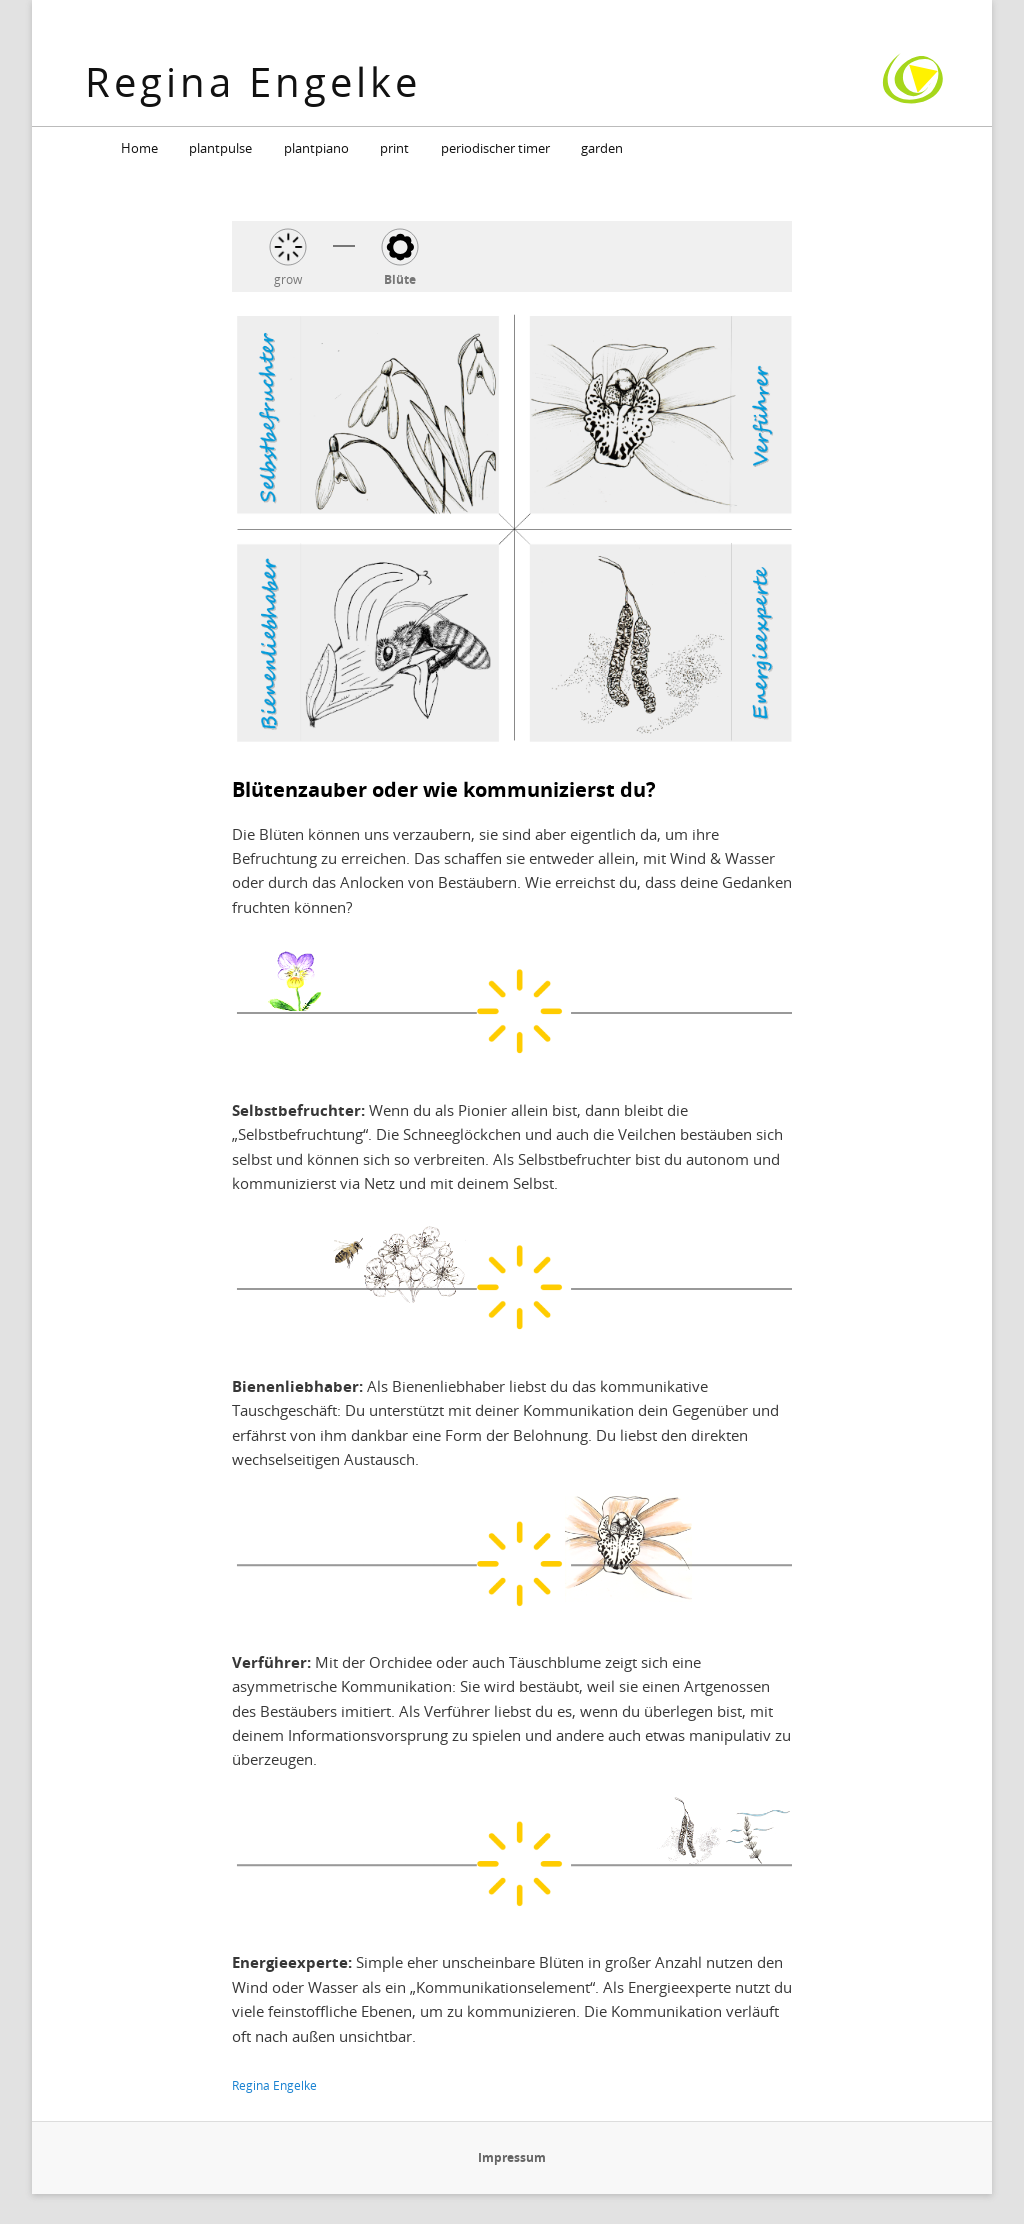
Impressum (512, 2157)
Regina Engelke (253, 81)
